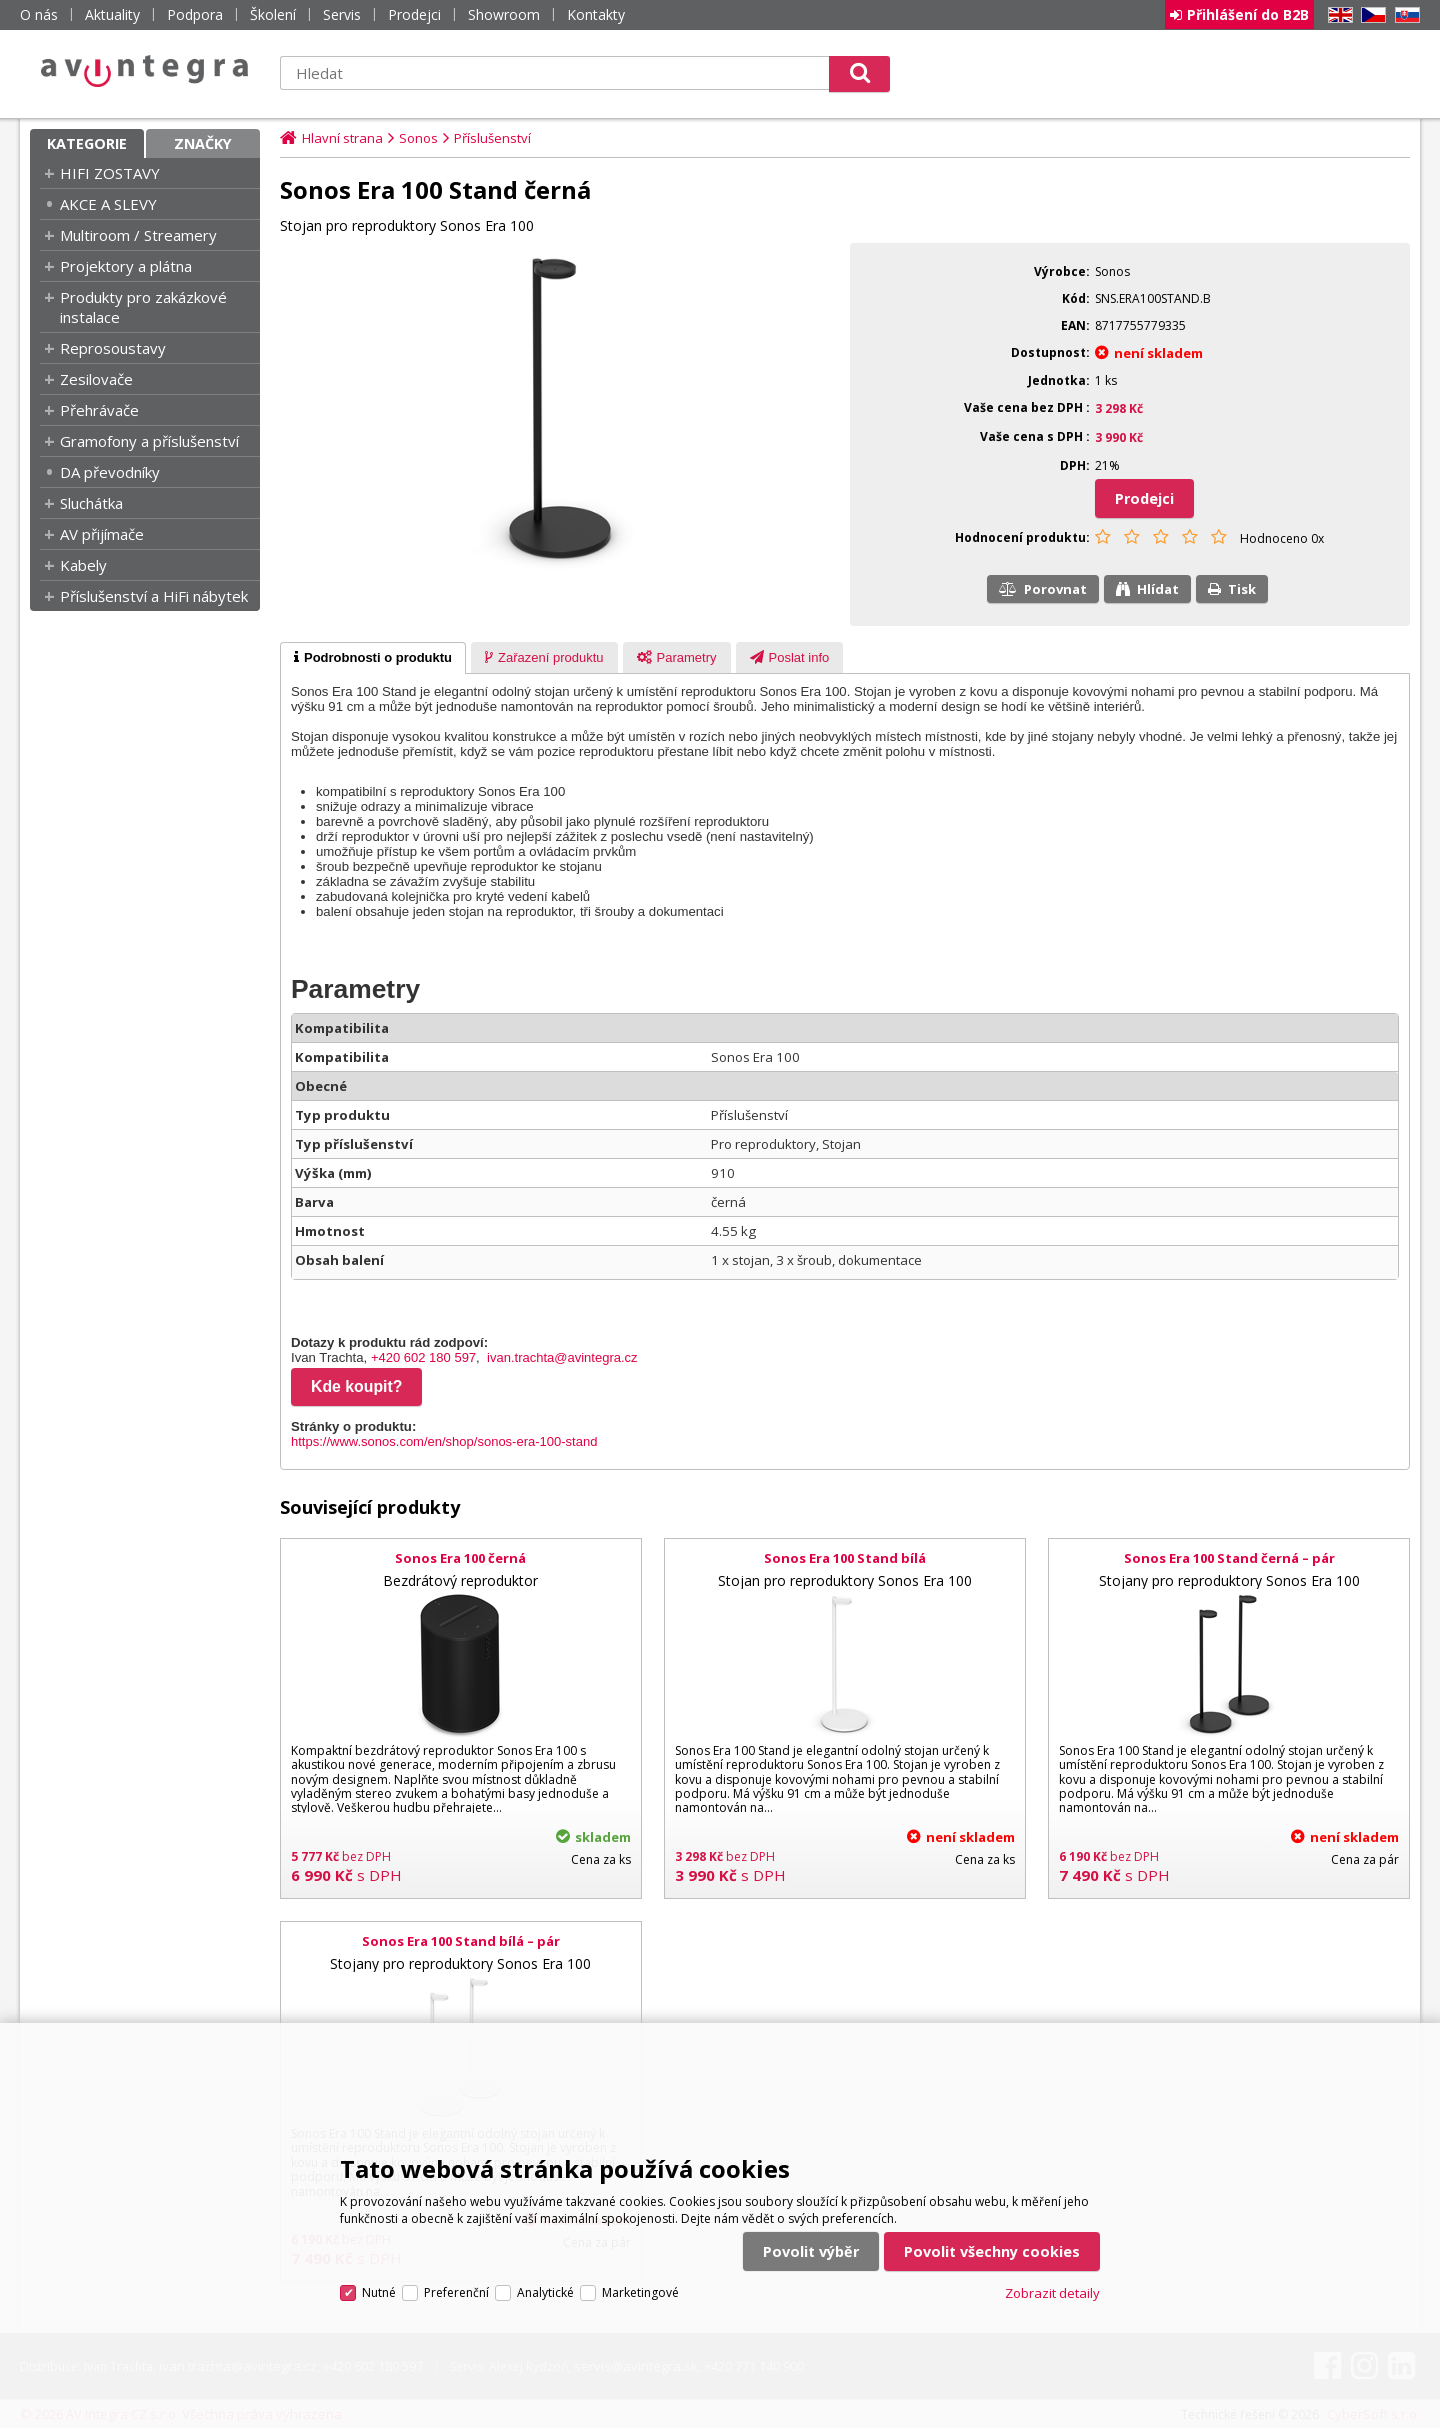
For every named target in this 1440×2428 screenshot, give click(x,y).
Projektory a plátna (126, 266)
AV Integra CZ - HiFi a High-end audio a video (145, 71)
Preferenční (456, 2292)
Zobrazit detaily (1052, 2293)
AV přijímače (102, 534)
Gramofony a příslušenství (149, 441)
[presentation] (373, 658)
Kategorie (87, 143)
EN (1337, 15)
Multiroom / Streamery (138, 235)
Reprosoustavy (113, 348)
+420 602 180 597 (423, 1357)
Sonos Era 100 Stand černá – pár (1229, 1558)
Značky (203, 143)
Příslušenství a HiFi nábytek (154, 596)
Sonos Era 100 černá (460, 1558)
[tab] (373, 658)
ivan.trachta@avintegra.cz (562, 1357)
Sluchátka (91, 503)
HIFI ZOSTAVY (110, 173)
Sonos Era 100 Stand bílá (845, 1558)
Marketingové (640, 2292)
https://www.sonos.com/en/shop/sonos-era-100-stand (444, 1441)
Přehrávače (99, 410)
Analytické (545, 2292)
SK (1404, 15)
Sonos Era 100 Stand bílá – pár (461, 1941)
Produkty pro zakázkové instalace (143, 307)
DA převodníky (110, 472)
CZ (1370, 15)
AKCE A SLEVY (108, 204)
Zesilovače (96, 379)
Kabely (83, 565)
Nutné (379, 2292)
